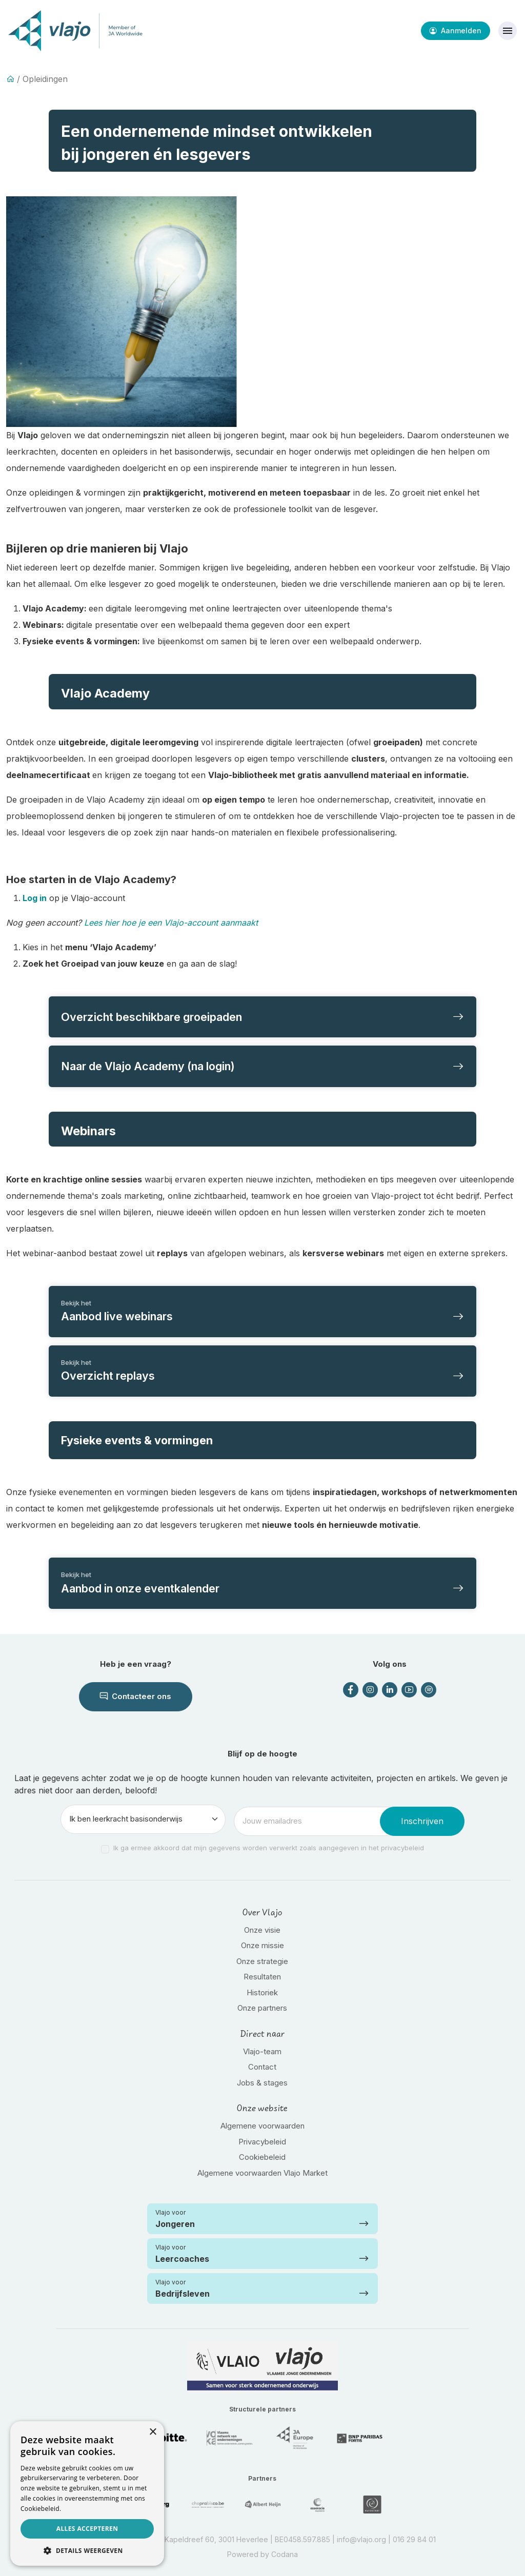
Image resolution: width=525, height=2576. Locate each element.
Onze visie (262, 1930)
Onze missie (262, 1945)
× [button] (152, 2432)
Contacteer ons (135, 1696)
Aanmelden (455, 30)
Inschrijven (422, 1821)
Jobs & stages (262, 2083)
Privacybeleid (262, 2141)
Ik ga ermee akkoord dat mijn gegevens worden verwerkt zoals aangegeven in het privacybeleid (268, 1848)
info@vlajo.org (361, 2539)
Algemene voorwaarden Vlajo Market (262, 2173)
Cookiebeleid (262, 2157)
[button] (87, 2550)
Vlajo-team (262, 2051)
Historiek (262, 1992)
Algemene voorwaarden (262, 2126)
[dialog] (87, 2493)
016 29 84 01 (414, 2539)
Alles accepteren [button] (87, 2528)
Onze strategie (262, 1961)
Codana (284, 2554)
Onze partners (262, 2008)
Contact (262, 2067)
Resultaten (262, 1976)
